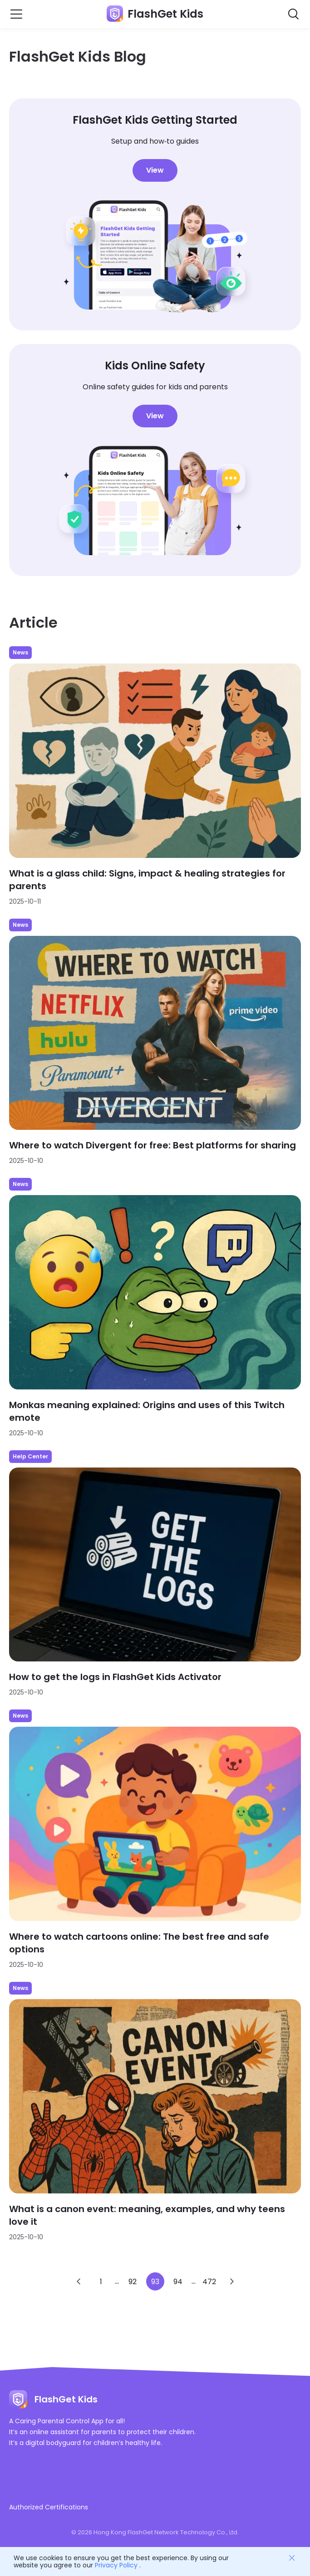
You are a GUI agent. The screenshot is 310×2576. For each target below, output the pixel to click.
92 (132, 2281)
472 (209, 2281)
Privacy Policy (116, 2565)
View (155, 170)
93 (155, 2281)
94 (177, 2281)
